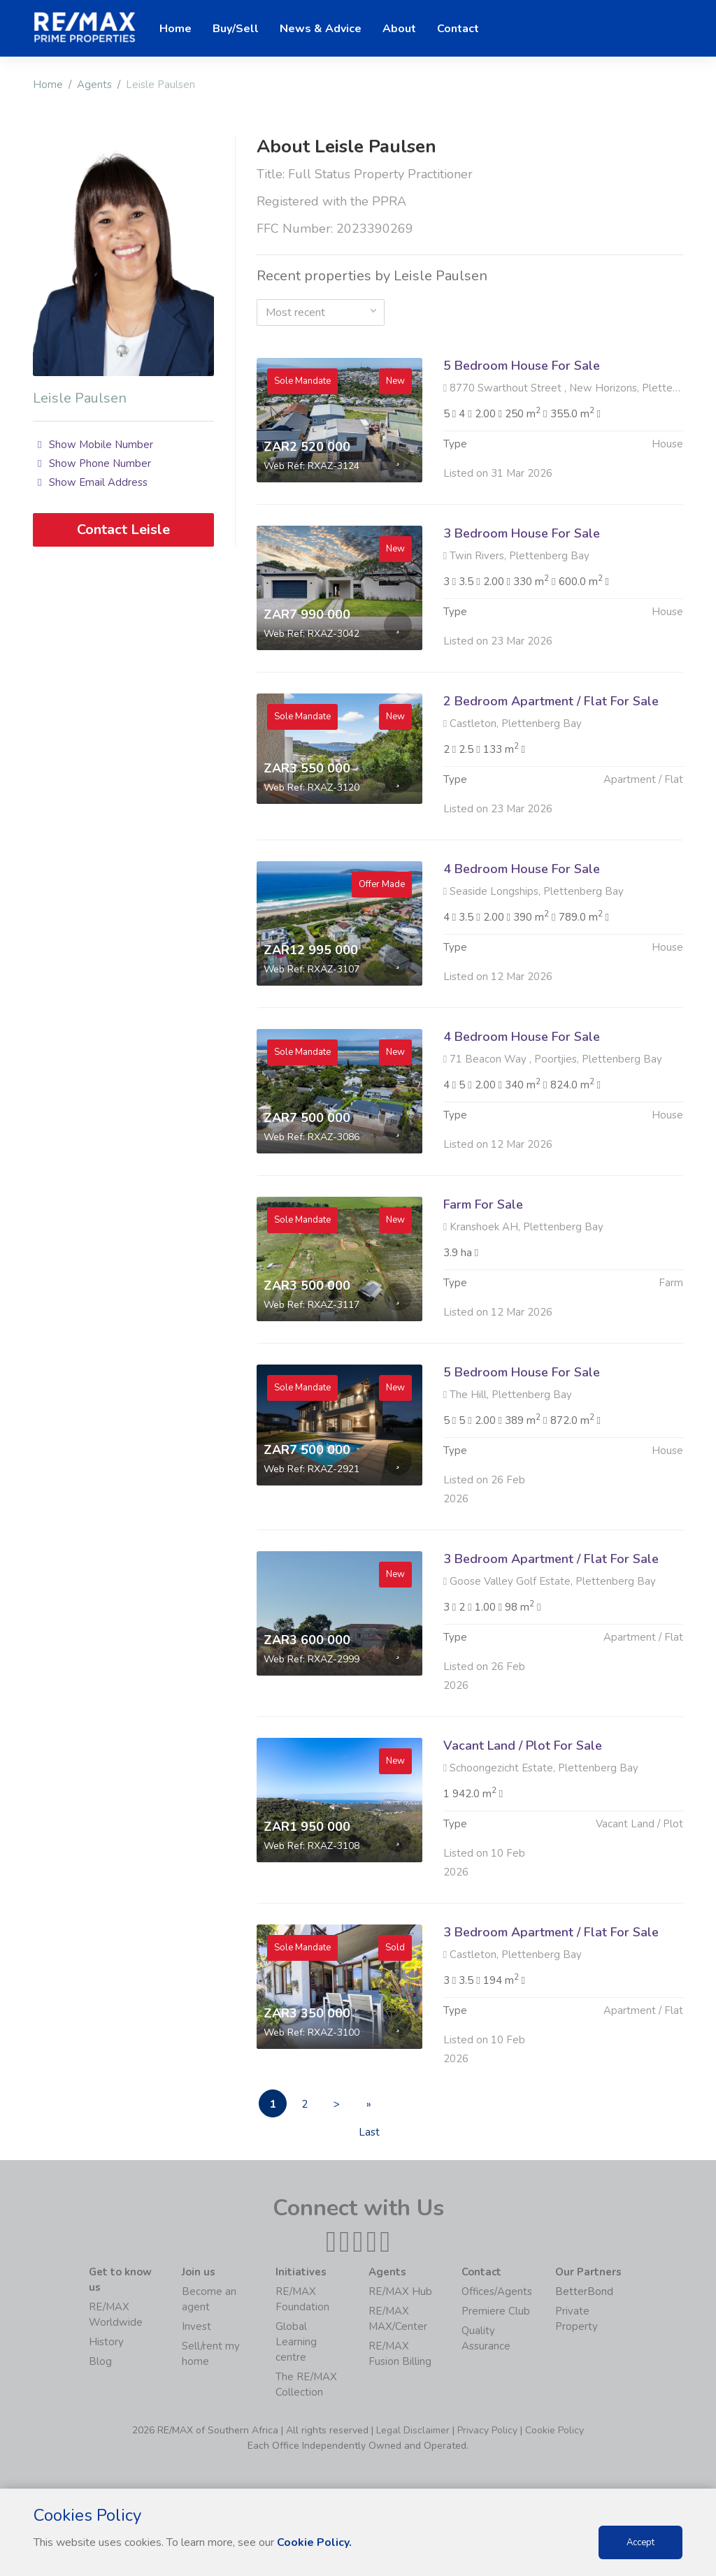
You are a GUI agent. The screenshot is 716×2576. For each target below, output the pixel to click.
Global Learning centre (296, 2341)
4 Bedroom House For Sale (521, 936)
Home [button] (175, 28)
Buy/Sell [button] (236, 28)
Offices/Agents (496, 2291)
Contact (458, 28)
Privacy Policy (487, 2430)
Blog (100, 2361)
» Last (369, 2107)
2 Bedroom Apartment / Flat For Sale (551, 769)
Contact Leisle (123, 529)
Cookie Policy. (314, 2542)
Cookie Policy (554, 2430)
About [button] (399, 28)
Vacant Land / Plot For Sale (522, 1813)
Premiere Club (495, 2311)
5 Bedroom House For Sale (521, 365)
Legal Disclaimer (413, 2430)
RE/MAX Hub (400, 2291)
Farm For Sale (483, 1272)
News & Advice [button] (320, 28)
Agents (94, 85)
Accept (640, 2542)
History (106, 2342)
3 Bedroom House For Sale (521, 601)
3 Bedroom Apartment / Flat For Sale (551, 1626)
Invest (196, 2326)
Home (48, 85)
